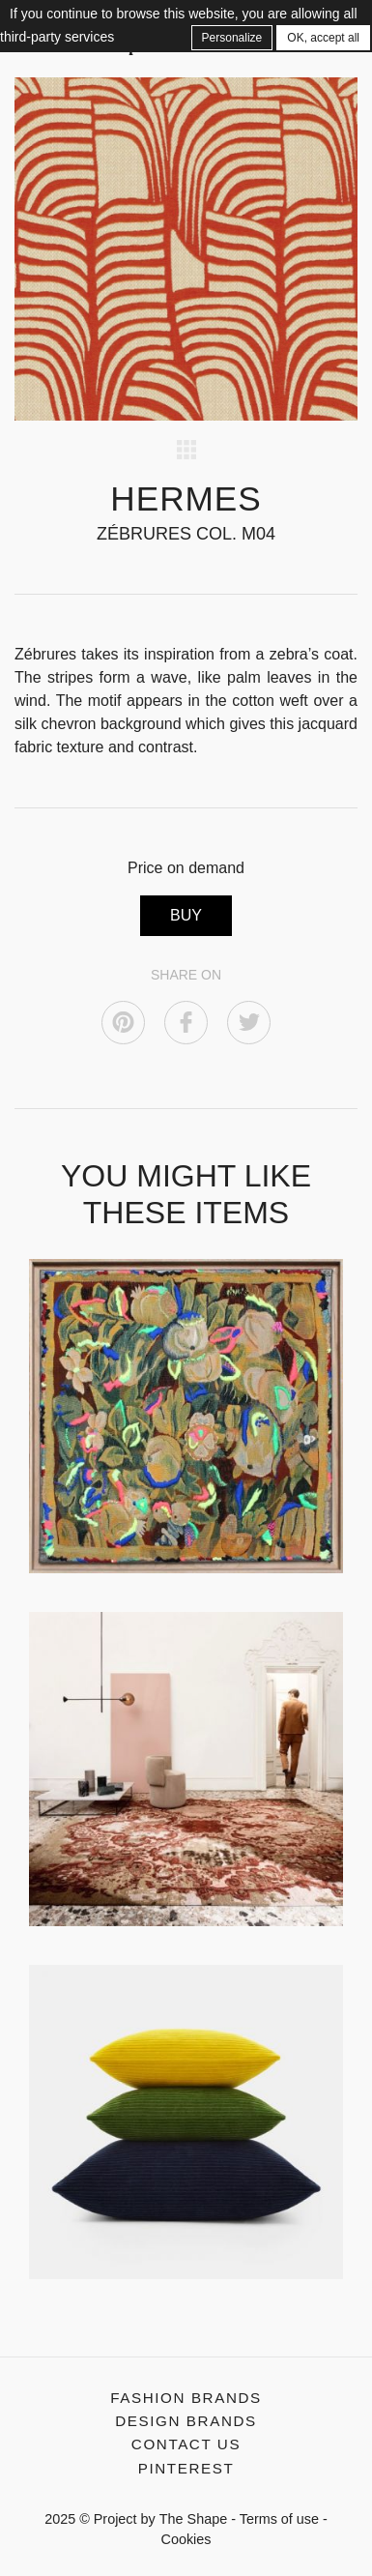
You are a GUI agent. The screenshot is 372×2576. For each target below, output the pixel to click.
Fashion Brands (186, 2397)
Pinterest (186, 2468)
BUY (186, 915)
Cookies (186, 2539)
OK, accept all (323, 37)
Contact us (186, 2444)
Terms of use (279, 2519)
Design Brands (186, 2421)
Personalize (232, 37)
